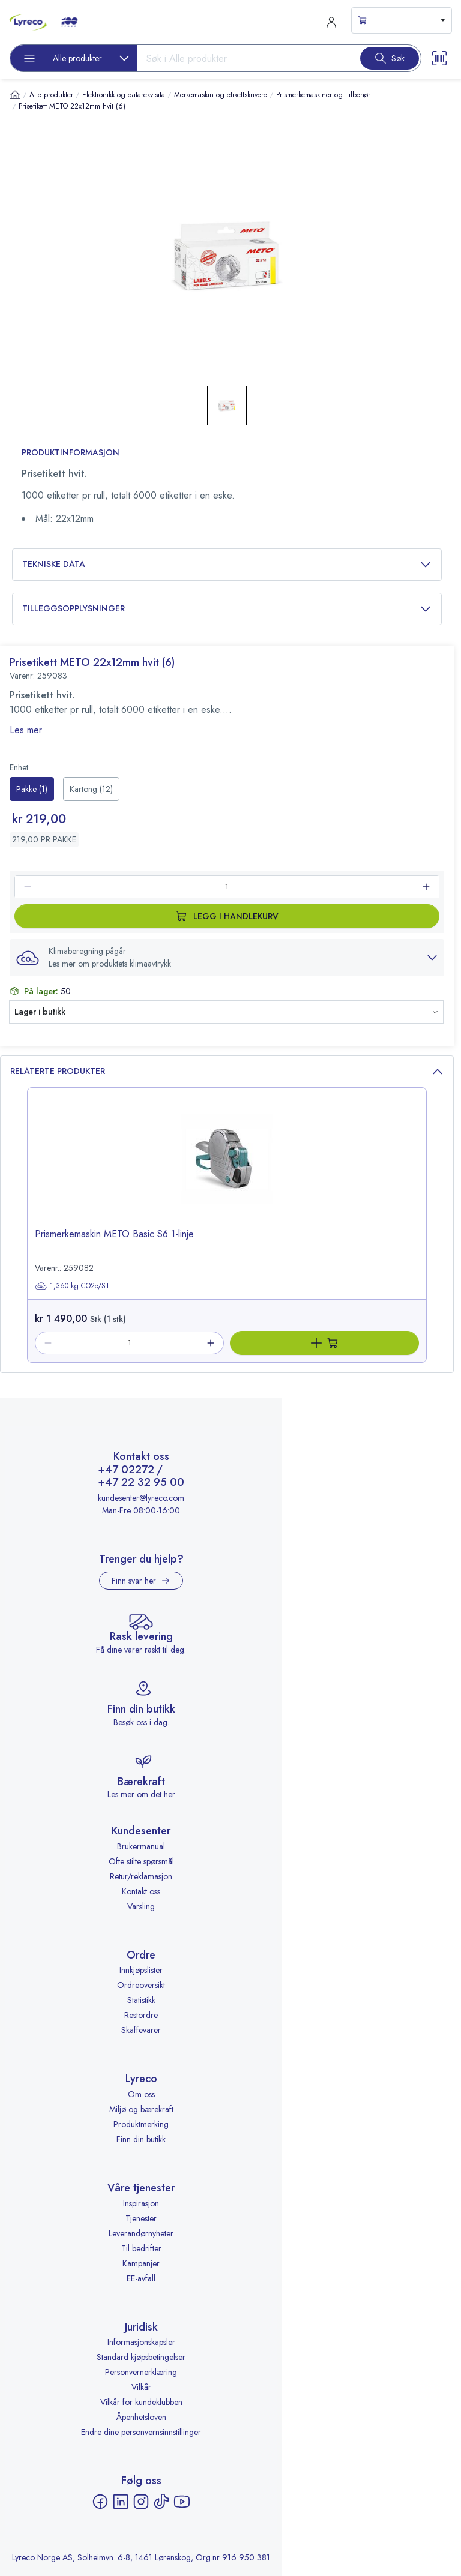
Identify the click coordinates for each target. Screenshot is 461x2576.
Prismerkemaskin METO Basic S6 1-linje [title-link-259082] (114, 1234)
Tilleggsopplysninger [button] (227, 608)
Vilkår (141, 2387)
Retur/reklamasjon (141, 1876)
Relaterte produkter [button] (227, 1071)
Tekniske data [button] (227, 564)
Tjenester (141, 2218)
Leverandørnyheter (141, 2233)
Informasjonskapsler (141, 2342)
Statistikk (141, 2000)
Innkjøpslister (141, 1970)
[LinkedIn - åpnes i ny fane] (121, 2502)
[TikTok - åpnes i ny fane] (161, 2502)
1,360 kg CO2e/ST (72, 1286)
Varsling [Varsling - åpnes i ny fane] (141, 1906)
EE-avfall (141, 2278)
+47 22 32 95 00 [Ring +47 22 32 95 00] (141, 1482)
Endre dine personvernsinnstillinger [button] (141, 2432)
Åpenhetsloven (141, 2417)
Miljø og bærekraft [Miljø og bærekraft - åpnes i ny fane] (141, 2109)
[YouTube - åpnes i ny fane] (182, 2502)
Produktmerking (141, 2124)
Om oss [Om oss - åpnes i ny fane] (141, 2094)
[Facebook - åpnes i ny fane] (100, 2502)
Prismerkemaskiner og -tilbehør (323, 94)
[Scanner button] (439, 58)
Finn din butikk (141, 2139)
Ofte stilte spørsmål (141, 1861)
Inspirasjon (141, 2203)
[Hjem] (15, 94)
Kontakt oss (141, 1891)
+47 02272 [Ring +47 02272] (126, 1470)
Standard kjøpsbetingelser (141, 2357)
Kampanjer (141, 2263)
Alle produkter (51, 94)
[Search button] (389, 58)
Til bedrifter (141, 2248)
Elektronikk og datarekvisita (123, 94)
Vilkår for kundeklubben (141, 2402)
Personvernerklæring (141, 2372)
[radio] (32, 789)
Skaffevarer (141, 2030)
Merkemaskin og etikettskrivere (220, 94)
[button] (227, 957)
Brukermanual (141, 1846)
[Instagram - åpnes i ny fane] (141, 2502)
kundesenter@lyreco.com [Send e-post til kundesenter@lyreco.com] (141, 1498)
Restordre (141, 2015)
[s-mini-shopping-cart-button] (401, 20)
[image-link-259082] (227, 1168)
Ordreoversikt (141, 1985)
